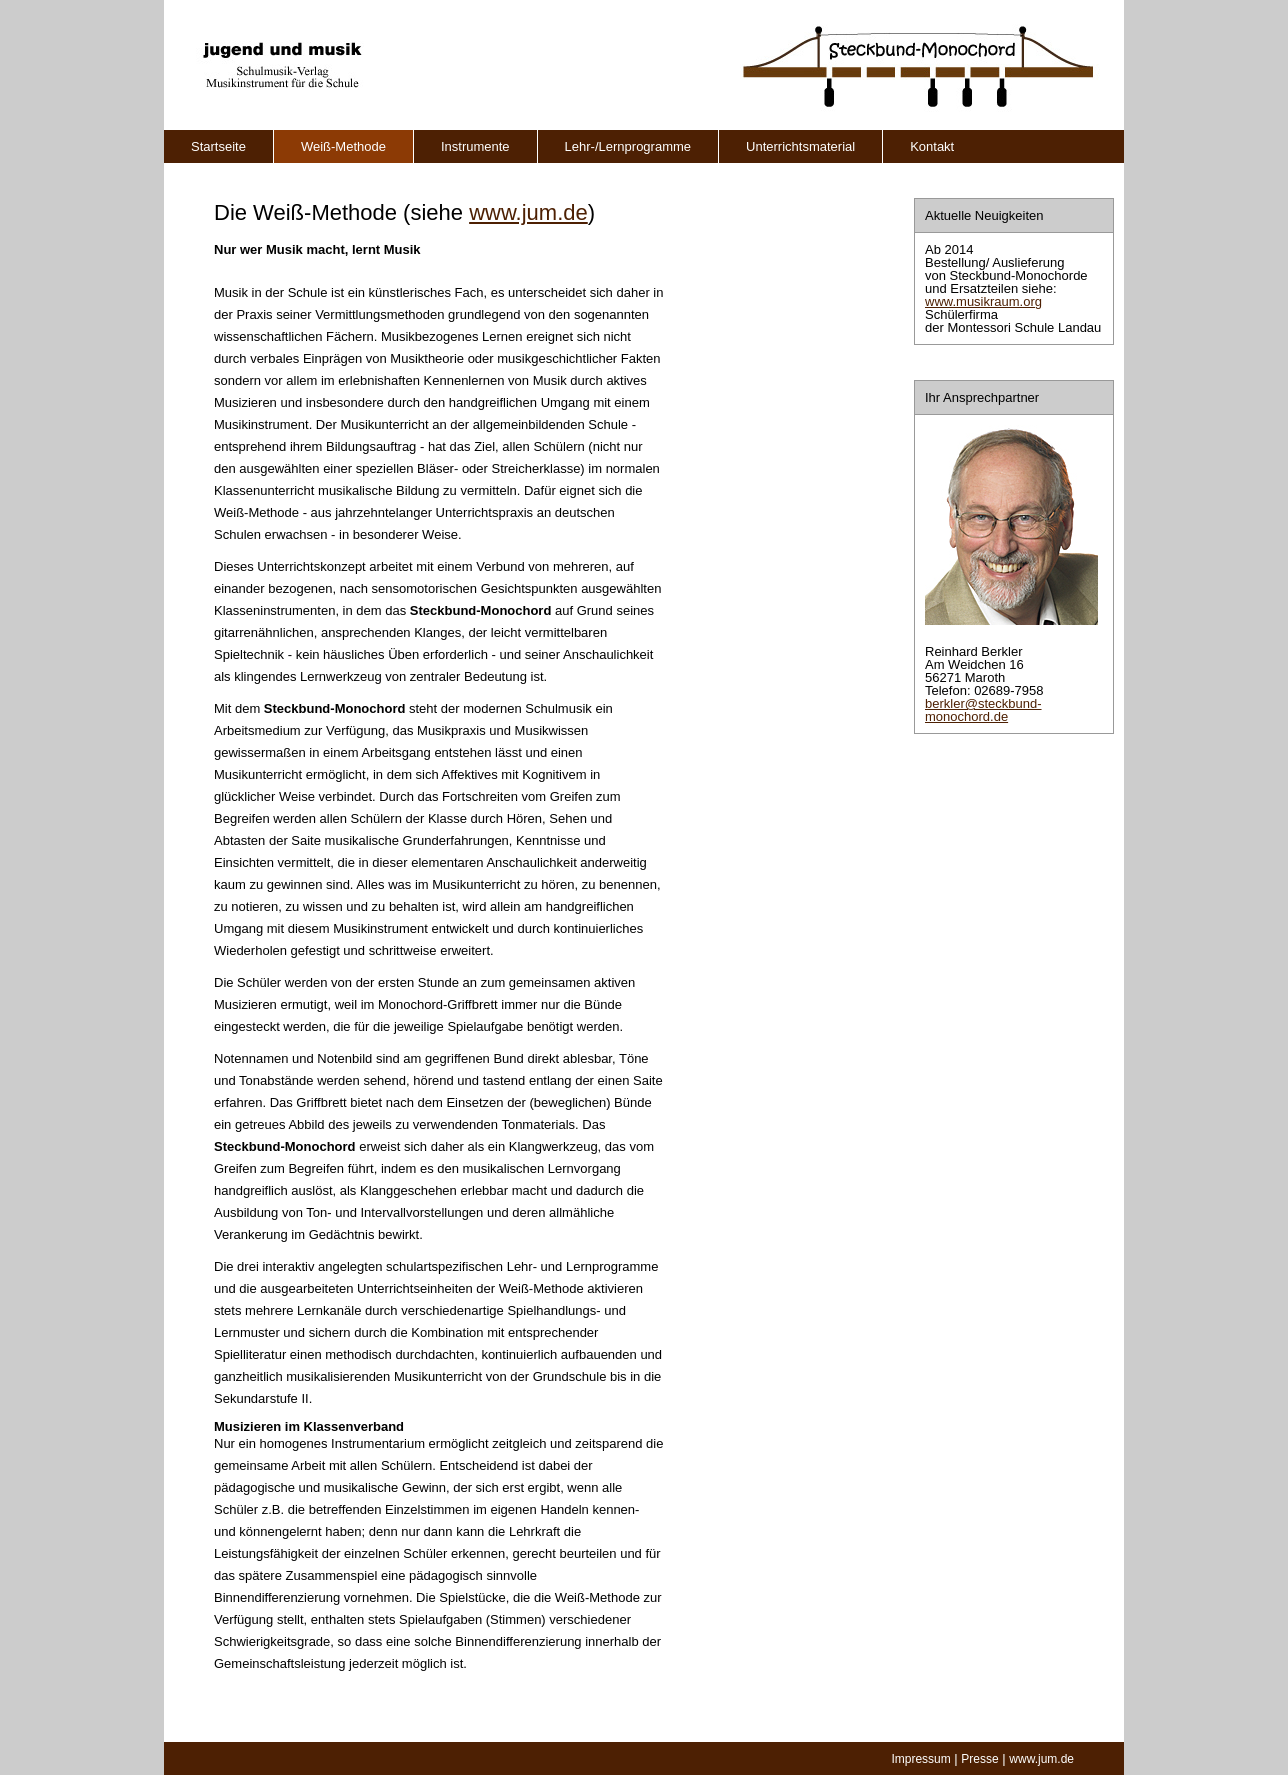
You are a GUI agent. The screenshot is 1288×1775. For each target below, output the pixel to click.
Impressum (920, 1759)
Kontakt (932, 146)
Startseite (218, 146)
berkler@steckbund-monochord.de (983, 710)
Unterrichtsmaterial (800, 146)
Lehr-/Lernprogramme (628, 146)
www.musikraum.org (983, 301)
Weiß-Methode (343, 146)
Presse (979, 1759)
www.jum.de (528, 212)
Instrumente (475, 146)
